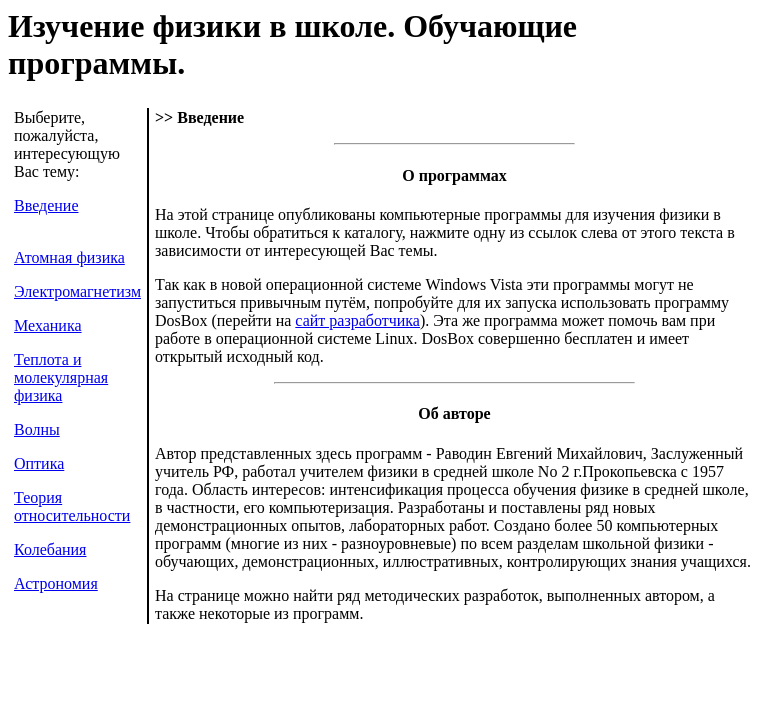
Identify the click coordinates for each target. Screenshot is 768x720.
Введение (46, 205)
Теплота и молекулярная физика (61, 377)
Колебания (50, 549)
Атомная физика (69, 257)
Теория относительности (72, 506)
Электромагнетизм (77, 291)
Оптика (39, 463)
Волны (37, 429)
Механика (48, 325)
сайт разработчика (357, 320)
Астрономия (56, 583)
